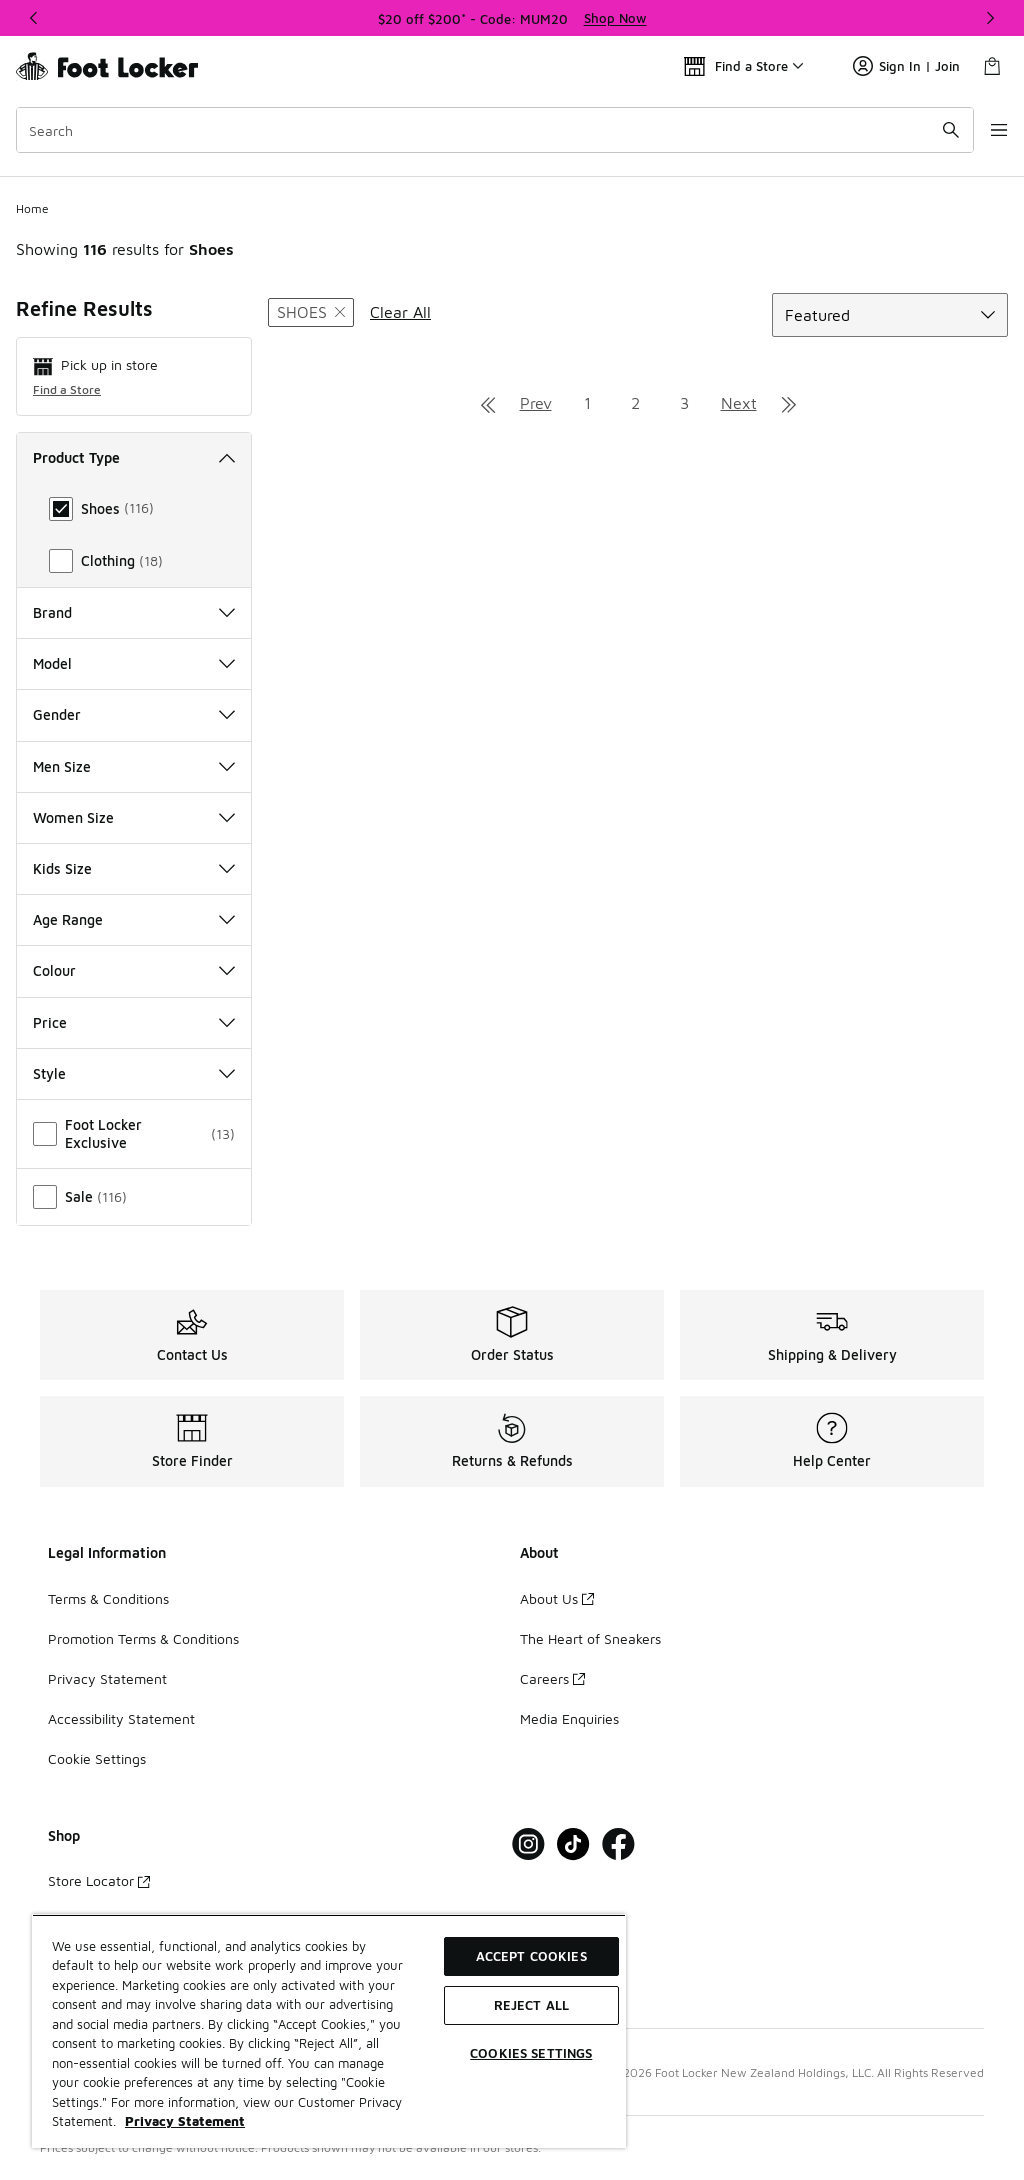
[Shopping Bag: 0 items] (992, 66)
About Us (557, 1598)
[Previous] (34, 18)
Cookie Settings (97, 1758)
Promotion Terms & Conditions (143, 1638)
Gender (134, 714)
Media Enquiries (569, 1718)
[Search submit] (929, 130)
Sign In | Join (906, 66)
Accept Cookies (531, 1956)
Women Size (134, 817)
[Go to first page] (488, 403)
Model (134, 663)
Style (134, 1073)
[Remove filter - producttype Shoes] (311, 312)
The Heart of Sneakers (590, 1638)
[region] (512, 18)
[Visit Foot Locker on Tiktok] (573, 1844)
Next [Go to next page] (739, 403)
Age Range (134, 919)
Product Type (134, 457)
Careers (552, 1678)
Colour (134, 970)
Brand (134, 612)
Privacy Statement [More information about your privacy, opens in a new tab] (185, 2121)
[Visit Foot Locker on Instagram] (528, 1844)
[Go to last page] (789, 403)
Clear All (400, 312)
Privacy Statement (107, 1678)
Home (32, 208)
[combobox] (484, 130)
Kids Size (134, 868)
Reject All (531, 2005)
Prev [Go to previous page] (536, 403)
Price (134, 1022)
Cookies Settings (531, 2053)
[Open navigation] (984, 130)
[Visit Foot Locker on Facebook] (618, 1844)
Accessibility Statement (121, 1718)
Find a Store (67, 389)
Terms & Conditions (108, 1598)
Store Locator (99, 1880)
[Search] (484, 130)
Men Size (134, 766)
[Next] (990, 18)
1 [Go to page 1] (587, 403)
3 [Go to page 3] (684, 403)
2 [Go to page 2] (635, 403)
